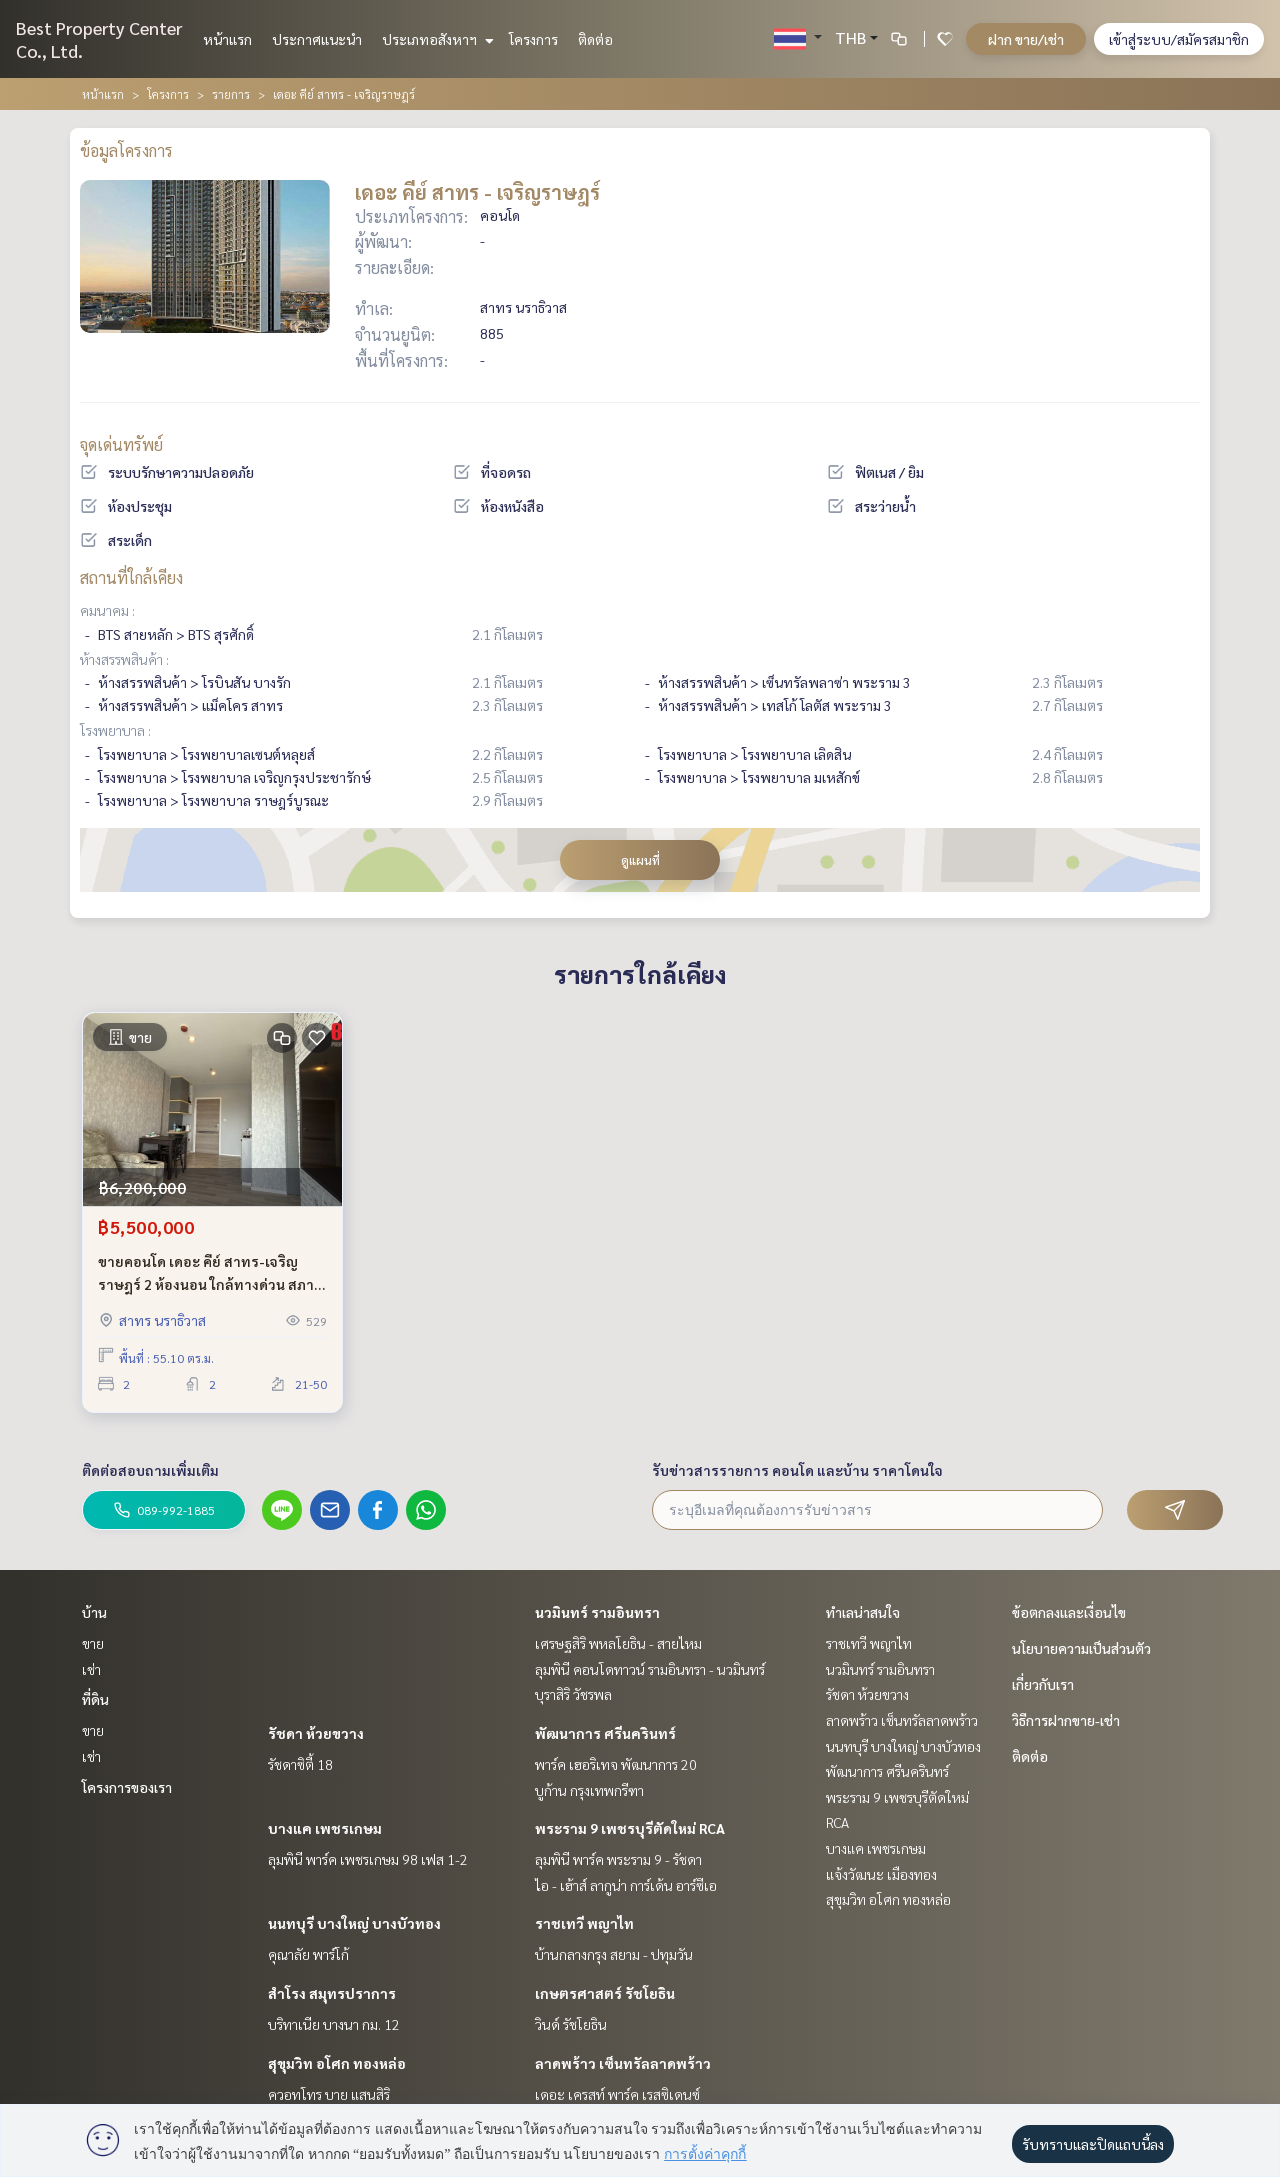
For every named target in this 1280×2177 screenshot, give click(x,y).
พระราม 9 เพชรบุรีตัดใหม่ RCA (630, 1828)
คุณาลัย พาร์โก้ (308, 1954)
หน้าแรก (227, 39)
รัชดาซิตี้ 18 (300, 1764)
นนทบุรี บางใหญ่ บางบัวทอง (354, 1923)
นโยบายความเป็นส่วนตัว (1081, 1648)
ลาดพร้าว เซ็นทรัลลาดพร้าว (623, 2063)
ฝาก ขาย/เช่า (1026, 39)
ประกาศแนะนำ (317, 39)
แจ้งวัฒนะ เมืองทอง (881, 1874)
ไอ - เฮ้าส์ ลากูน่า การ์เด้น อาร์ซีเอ (626, 1885)
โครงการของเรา (127, 1787)
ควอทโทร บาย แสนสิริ (329, 2094)
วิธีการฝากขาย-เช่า (1066, 1720)
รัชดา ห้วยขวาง (316, 1733)
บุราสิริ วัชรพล (573, 1694)
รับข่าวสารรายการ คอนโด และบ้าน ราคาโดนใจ (797, 1470)
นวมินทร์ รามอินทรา (597, 1612)
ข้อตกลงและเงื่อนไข (1069, 1612)
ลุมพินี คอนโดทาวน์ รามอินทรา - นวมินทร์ (650, 1669)
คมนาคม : (107, 610)
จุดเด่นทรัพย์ (121, 444)
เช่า (91, 1669)
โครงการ (533, 39)
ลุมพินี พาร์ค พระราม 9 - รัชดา (618, 1859)
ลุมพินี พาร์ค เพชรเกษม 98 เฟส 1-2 (368, 1859)
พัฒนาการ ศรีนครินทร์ (605, 1733)
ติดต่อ (595, 39)
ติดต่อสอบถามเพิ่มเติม (150, 1470)
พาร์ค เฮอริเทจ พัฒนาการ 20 (616, 1764)
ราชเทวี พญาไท (584, 1923)
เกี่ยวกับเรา (1043, 1684)
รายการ (231, 94)
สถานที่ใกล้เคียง (131, 577)
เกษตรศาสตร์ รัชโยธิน (605, 1993)
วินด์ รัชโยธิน (571, 2024)
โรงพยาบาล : (115, 730)
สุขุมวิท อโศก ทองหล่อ (337, 2063)
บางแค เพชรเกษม (325, 1828)
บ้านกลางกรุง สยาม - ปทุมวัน (614, 1954)
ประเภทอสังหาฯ (435, 39)
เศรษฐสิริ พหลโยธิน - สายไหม (618, 1643)
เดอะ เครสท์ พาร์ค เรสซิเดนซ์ (617, 2094)
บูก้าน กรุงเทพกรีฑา (589, 1790)
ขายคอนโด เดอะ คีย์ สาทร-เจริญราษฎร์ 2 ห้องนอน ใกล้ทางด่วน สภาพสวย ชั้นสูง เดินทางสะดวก (211, 1273)
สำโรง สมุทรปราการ (332, 1993)
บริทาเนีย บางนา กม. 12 (334, 2024)
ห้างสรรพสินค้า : (124, 659)
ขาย (93, 1643)
